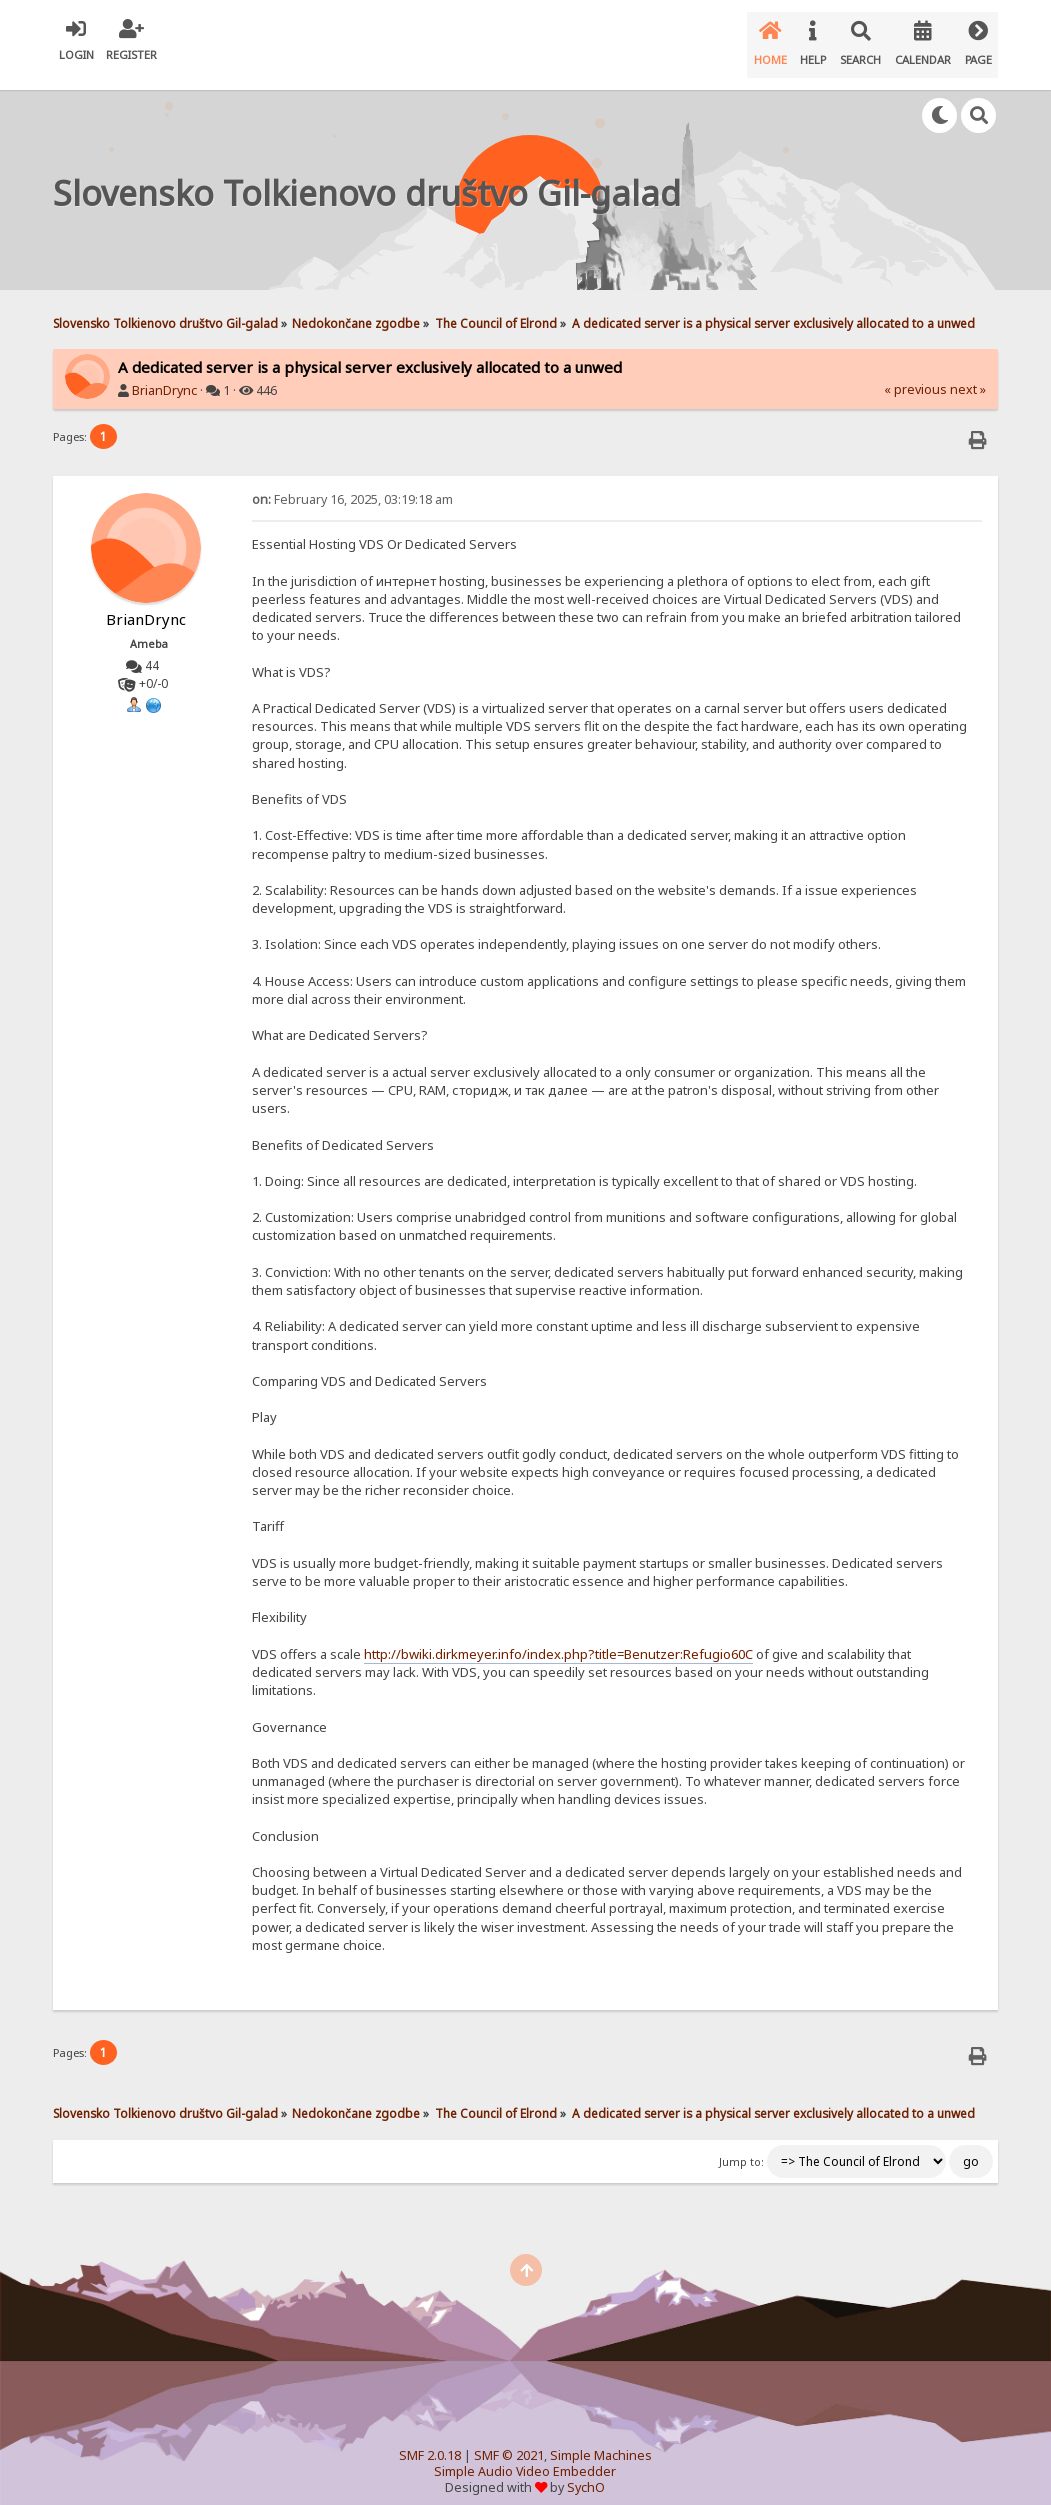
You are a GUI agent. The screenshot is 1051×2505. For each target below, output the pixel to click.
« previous (915, 373)
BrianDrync (164, 374)
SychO (586, 2471)
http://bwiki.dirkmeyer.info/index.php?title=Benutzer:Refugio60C (558, 1638)
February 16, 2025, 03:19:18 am (352, 483)
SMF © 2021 (509, 2439)
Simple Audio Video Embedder (525, 2455)
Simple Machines (601, 2439)
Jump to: (741, 2146)
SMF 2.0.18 (430, 2439)
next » (968, 373)
